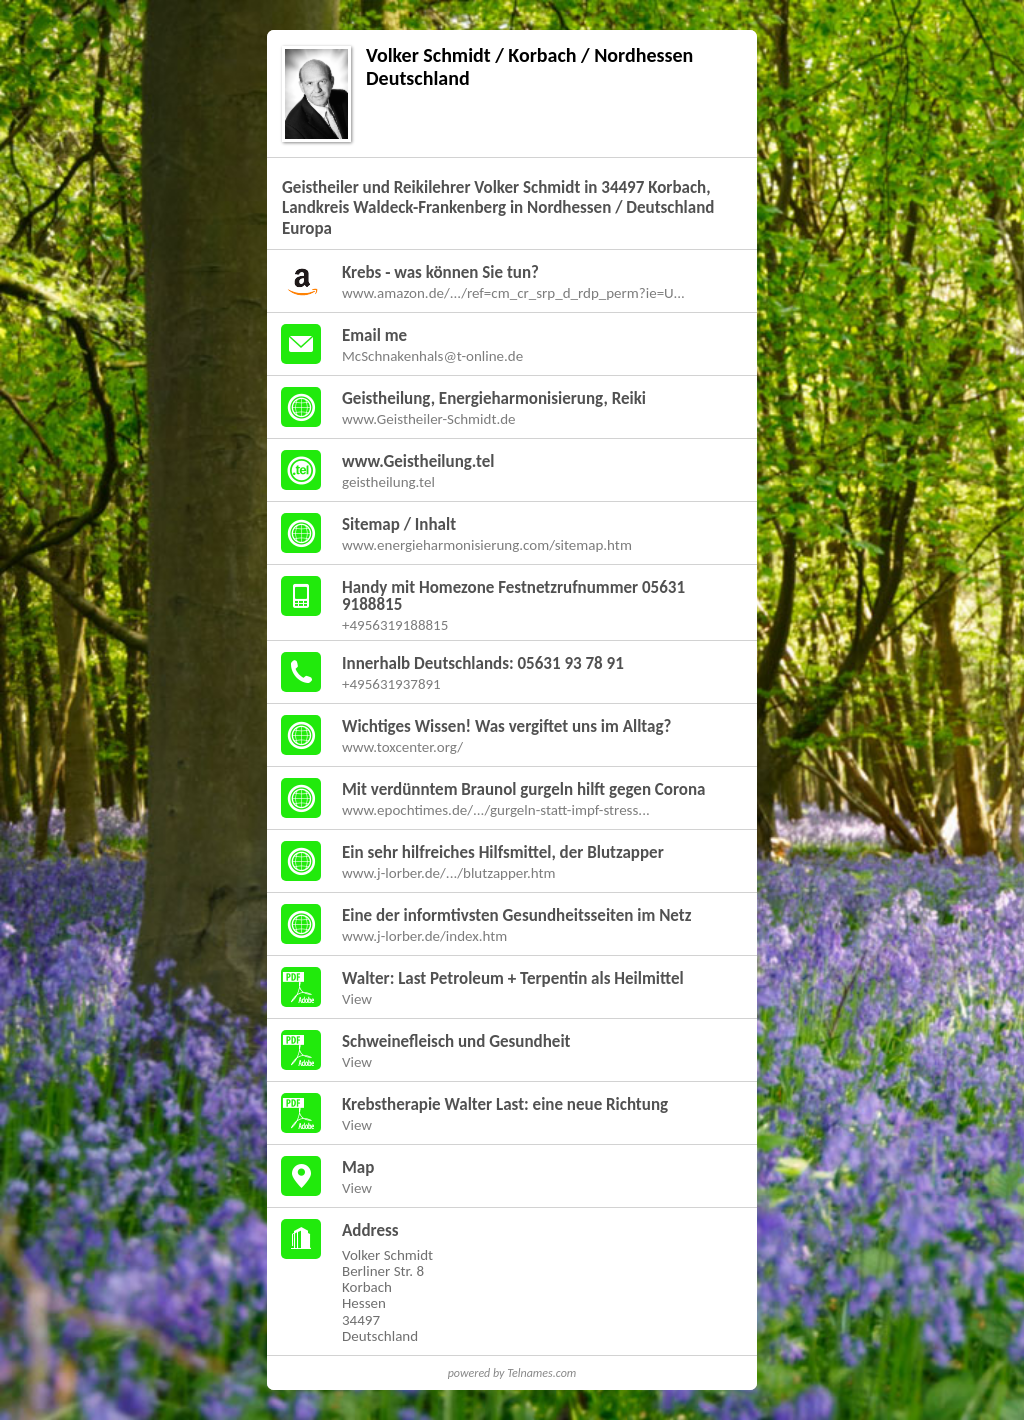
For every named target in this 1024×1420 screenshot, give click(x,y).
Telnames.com (541, 1373)
